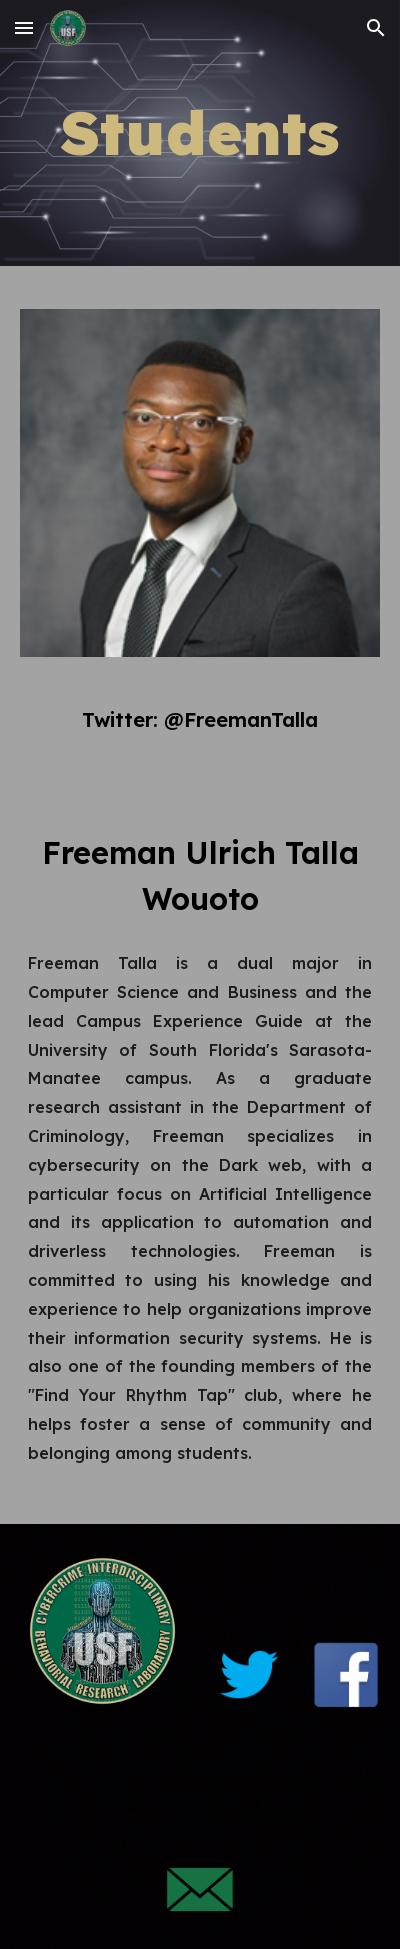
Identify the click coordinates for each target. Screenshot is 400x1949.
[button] (24, 27)
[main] (200, 133)
